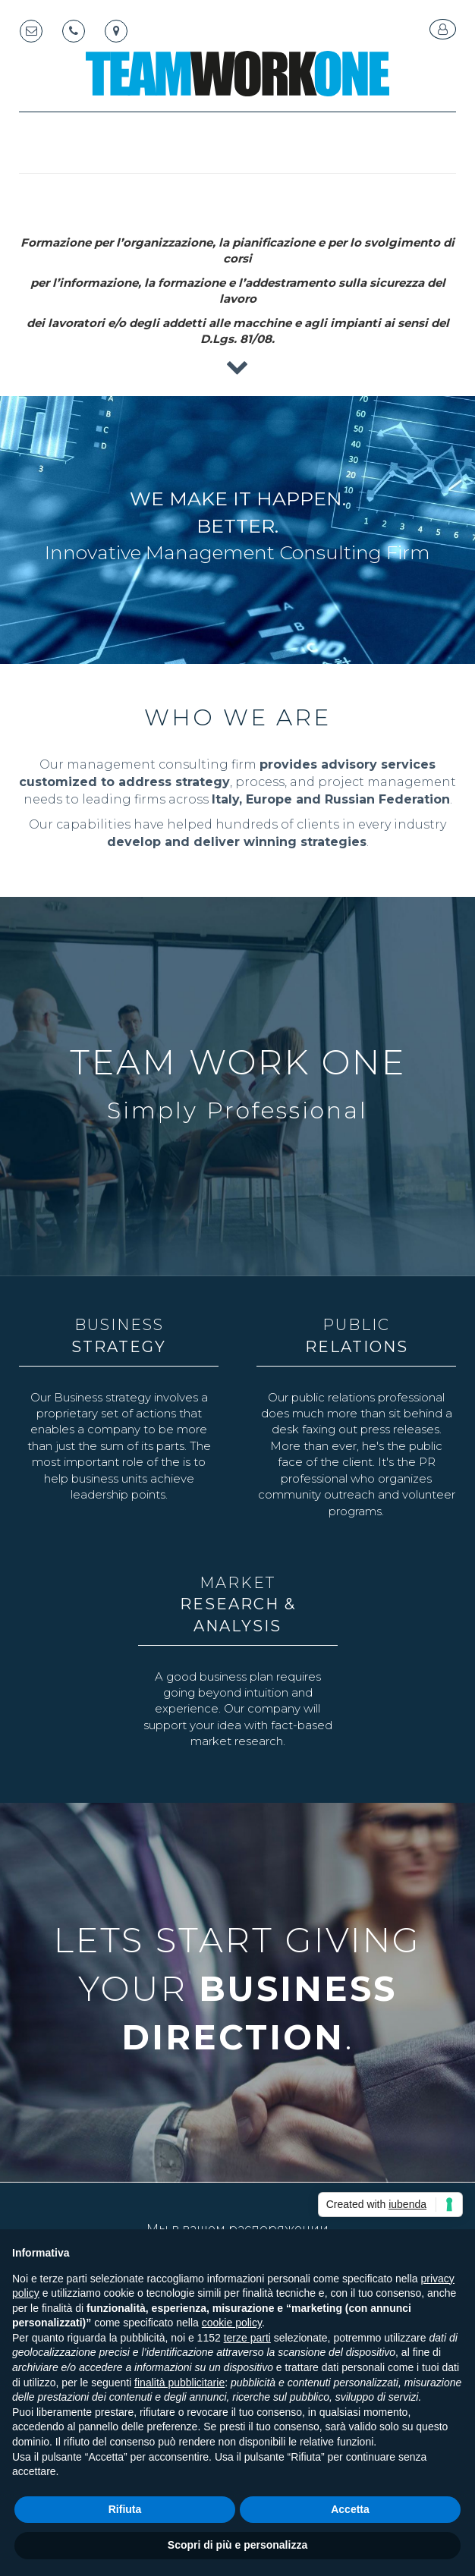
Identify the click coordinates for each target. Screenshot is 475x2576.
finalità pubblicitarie (179, 2382)
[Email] (31, 31)
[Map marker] (116, 31)
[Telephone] (73, 31)
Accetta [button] (350, 2509)
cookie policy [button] (232, 2323)
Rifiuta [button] (125, 2509)
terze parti (247, 2338)
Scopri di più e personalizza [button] (237, 2545)
